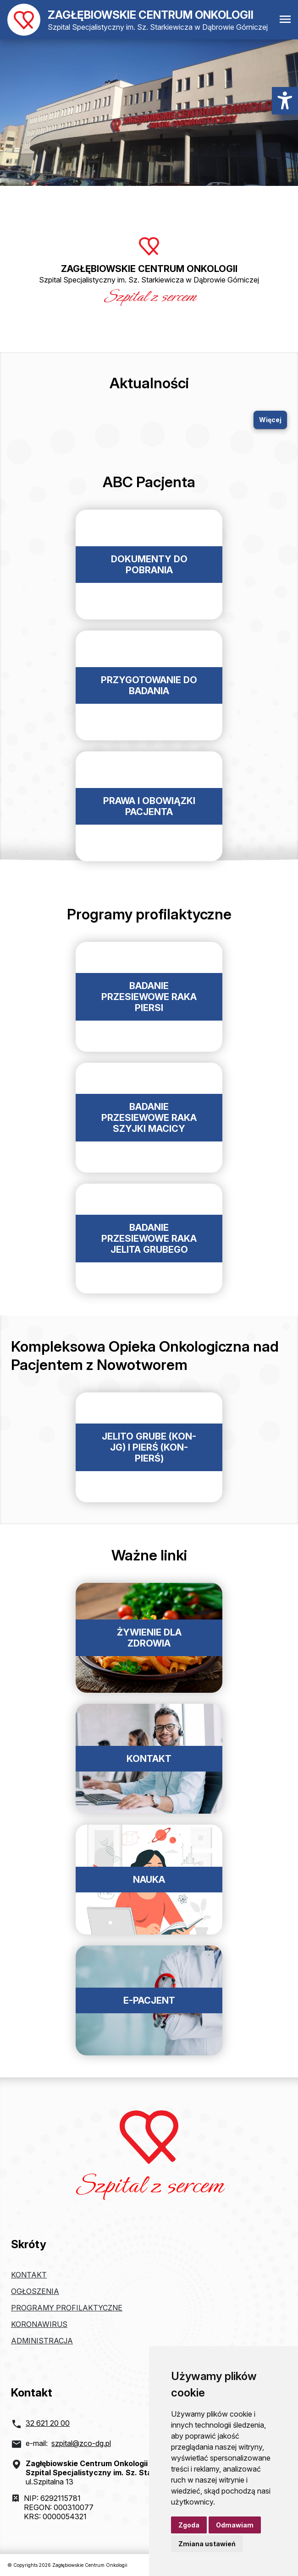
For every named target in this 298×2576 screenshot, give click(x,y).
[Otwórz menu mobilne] (285, 20)
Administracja (42, 2340)
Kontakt (29, 2274)
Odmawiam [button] (235, 2525)
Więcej (270, 420)
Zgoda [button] (188, 2525)
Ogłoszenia (35, 2291)
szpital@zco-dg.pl (81, 2443)
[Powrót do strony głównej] (137, 20)
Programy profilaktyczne (66, 2307)
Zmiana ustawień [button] (207, 2544)
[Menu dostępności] (285, 100)
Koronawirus (39, 2324)
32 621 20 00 (48, 2423)
